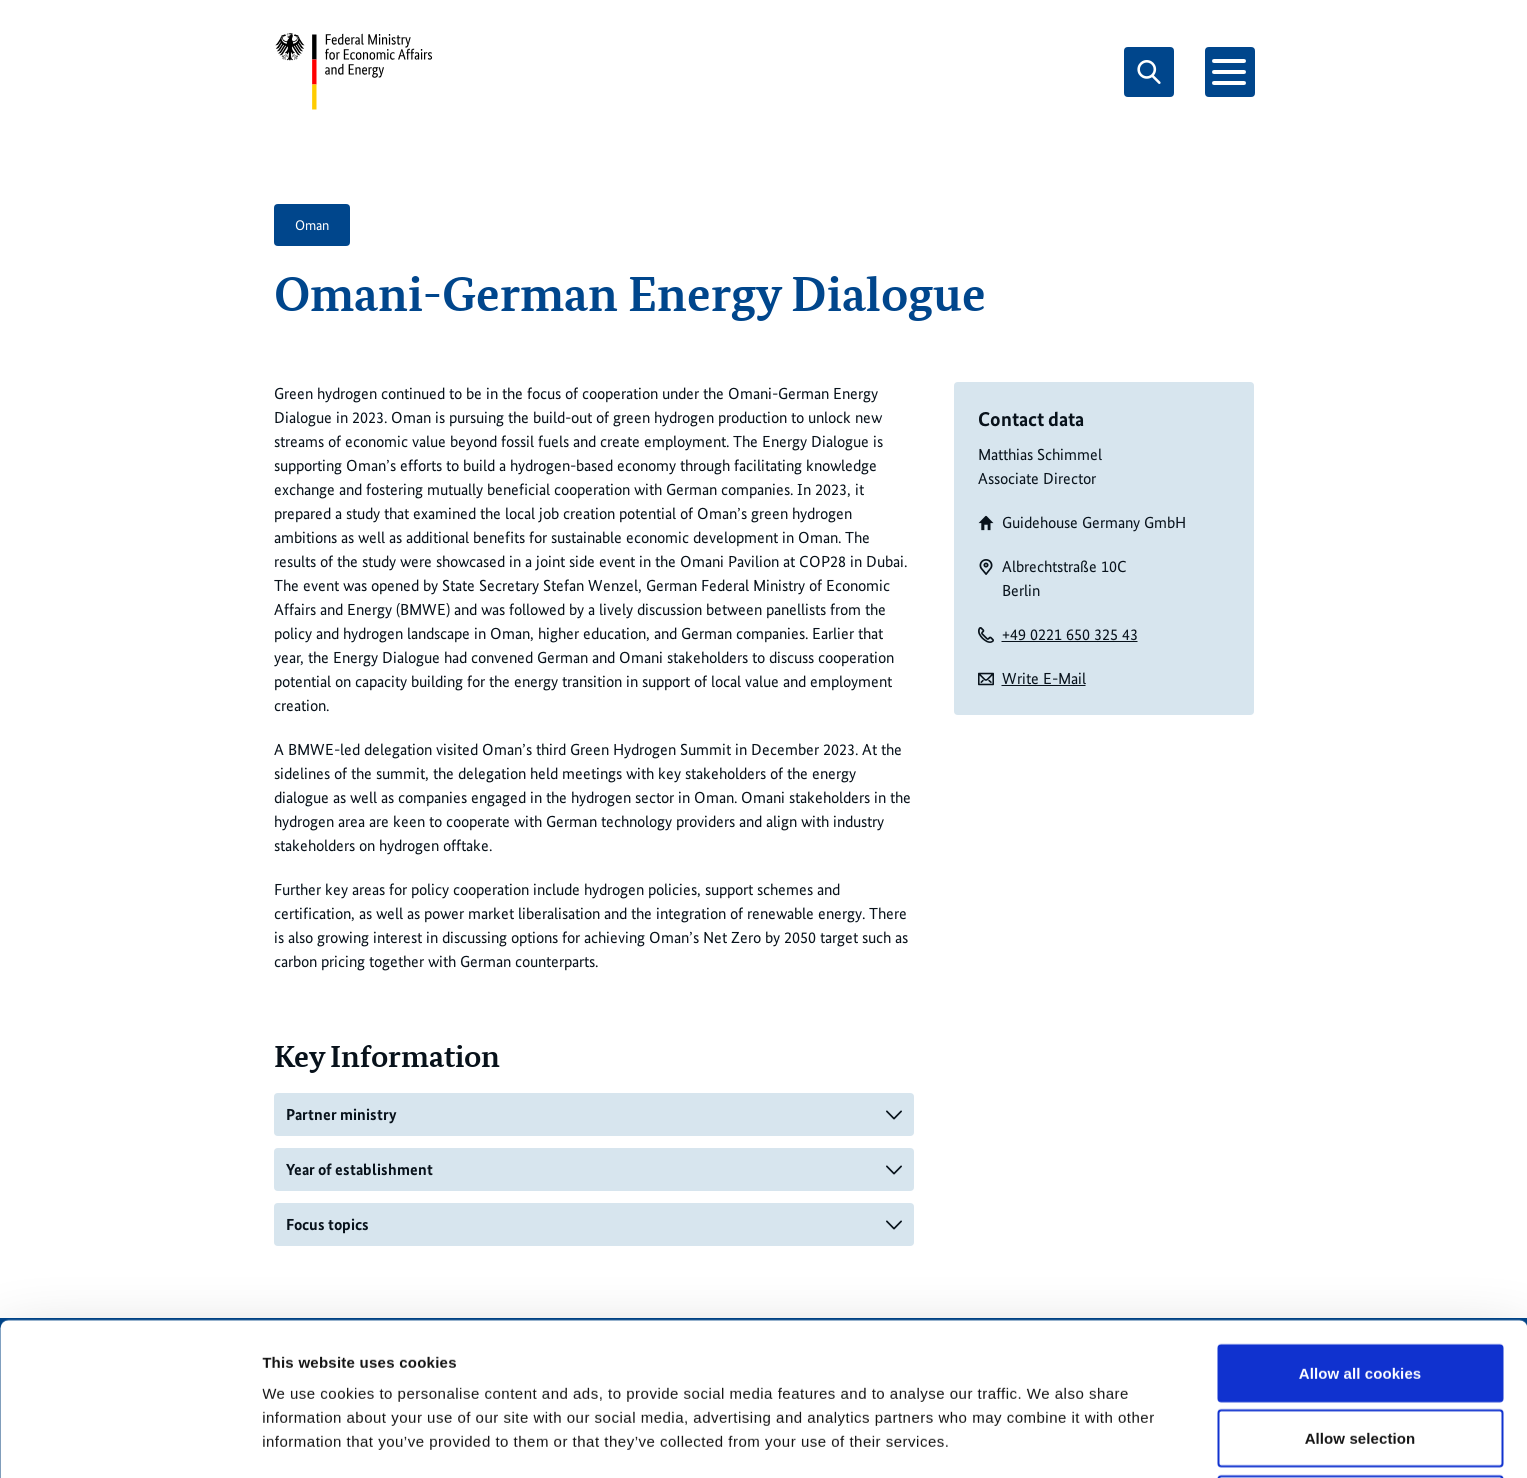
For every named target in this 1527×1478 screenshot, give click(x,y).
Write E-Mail (1044, 678)
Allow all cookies (1360, 1293)
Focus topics (327, 1224)
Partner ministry (341, 1114)
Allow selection (1360, 1359)
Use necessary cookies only (1360, 1424)
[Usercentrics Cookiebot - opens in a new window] (129, 1439)
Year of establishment (359, 1169)
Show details (1049, 1426)
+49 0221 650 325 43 (1070, 634)
